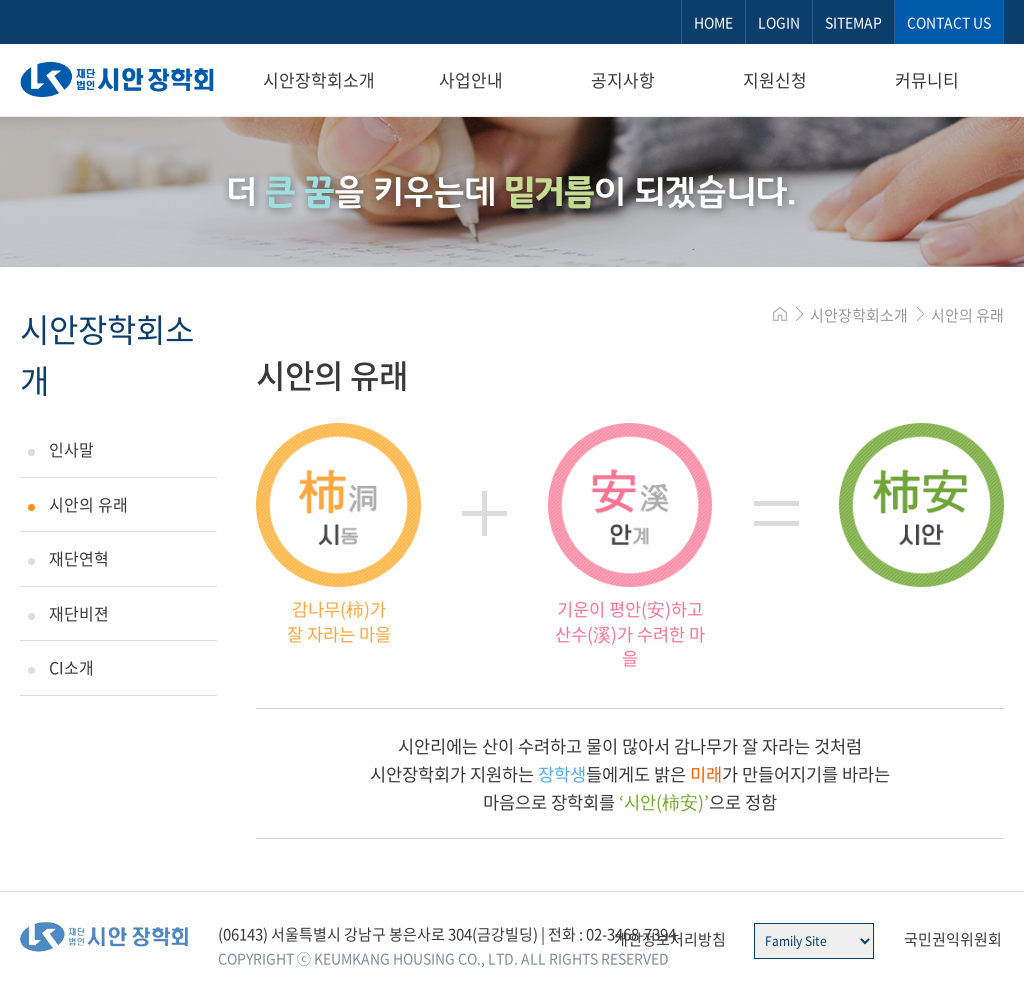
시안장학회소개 (319, 79)
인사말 (71, 449)
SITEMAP (853, 22)
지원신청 (775, 79)
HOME (713, 22)
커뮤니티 (927, 79)
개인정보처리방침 (670, 939)
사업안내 (471, 79)
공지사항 (623, 79)
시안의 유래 (88, 504)
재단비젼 (79, 613)
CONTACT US (949, 22)
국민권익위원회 (953, 939)
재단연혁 (79, 558)
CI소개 (71, 667)
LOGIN (779, 22)
